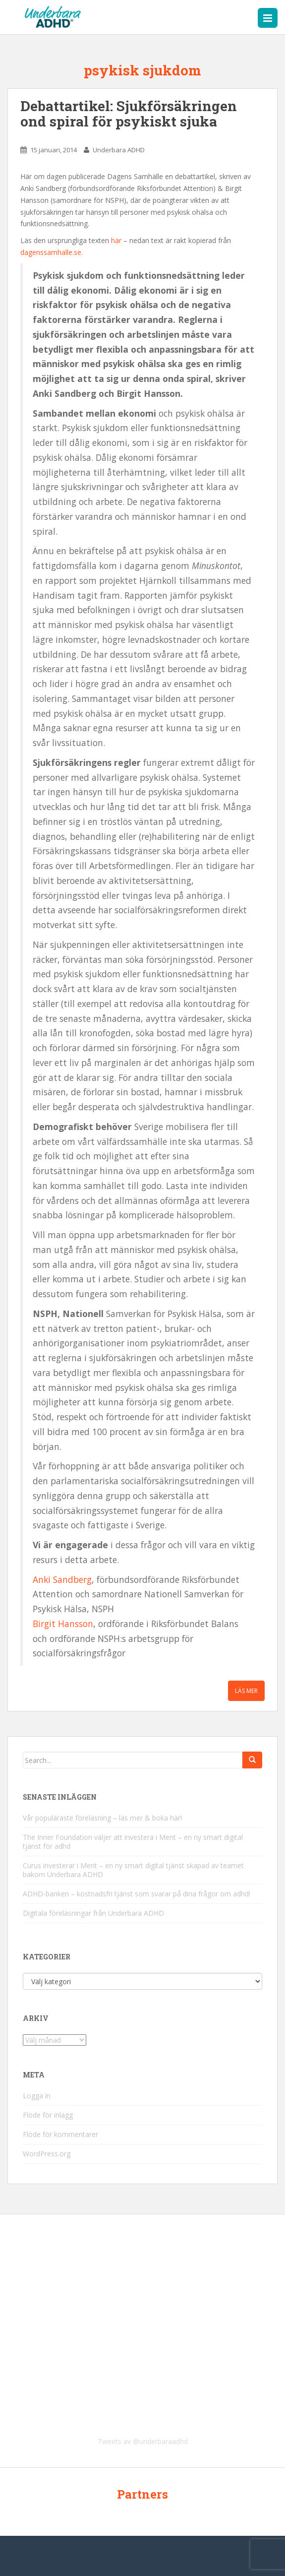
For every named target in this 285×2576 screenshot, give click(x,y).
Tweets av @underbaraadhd (143, 2441)
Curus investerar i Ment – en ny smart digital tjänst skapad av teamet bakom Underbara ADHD (133, 1870)
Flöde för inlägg (48, 2115)
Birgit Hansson (63, 1624)
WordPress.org (46, 2153)
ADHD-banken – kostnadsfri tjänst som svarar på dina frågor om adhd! (136, 1893)
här (117, 240)
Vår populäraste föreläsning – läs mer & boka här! (102, 1817)
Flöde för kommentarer (60, 2134)
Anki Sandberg (62, 1579)
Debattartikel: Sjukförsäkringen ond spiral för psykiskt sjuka (128, 113)
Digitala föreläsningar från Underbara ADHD (93, 1913)
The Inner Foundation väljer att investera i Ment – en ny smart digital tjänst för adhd (133, 1841)
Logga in (37, 2095)
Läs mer (246, 1691)
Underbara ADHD (119, 149)
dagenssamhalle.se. (51, 252)
